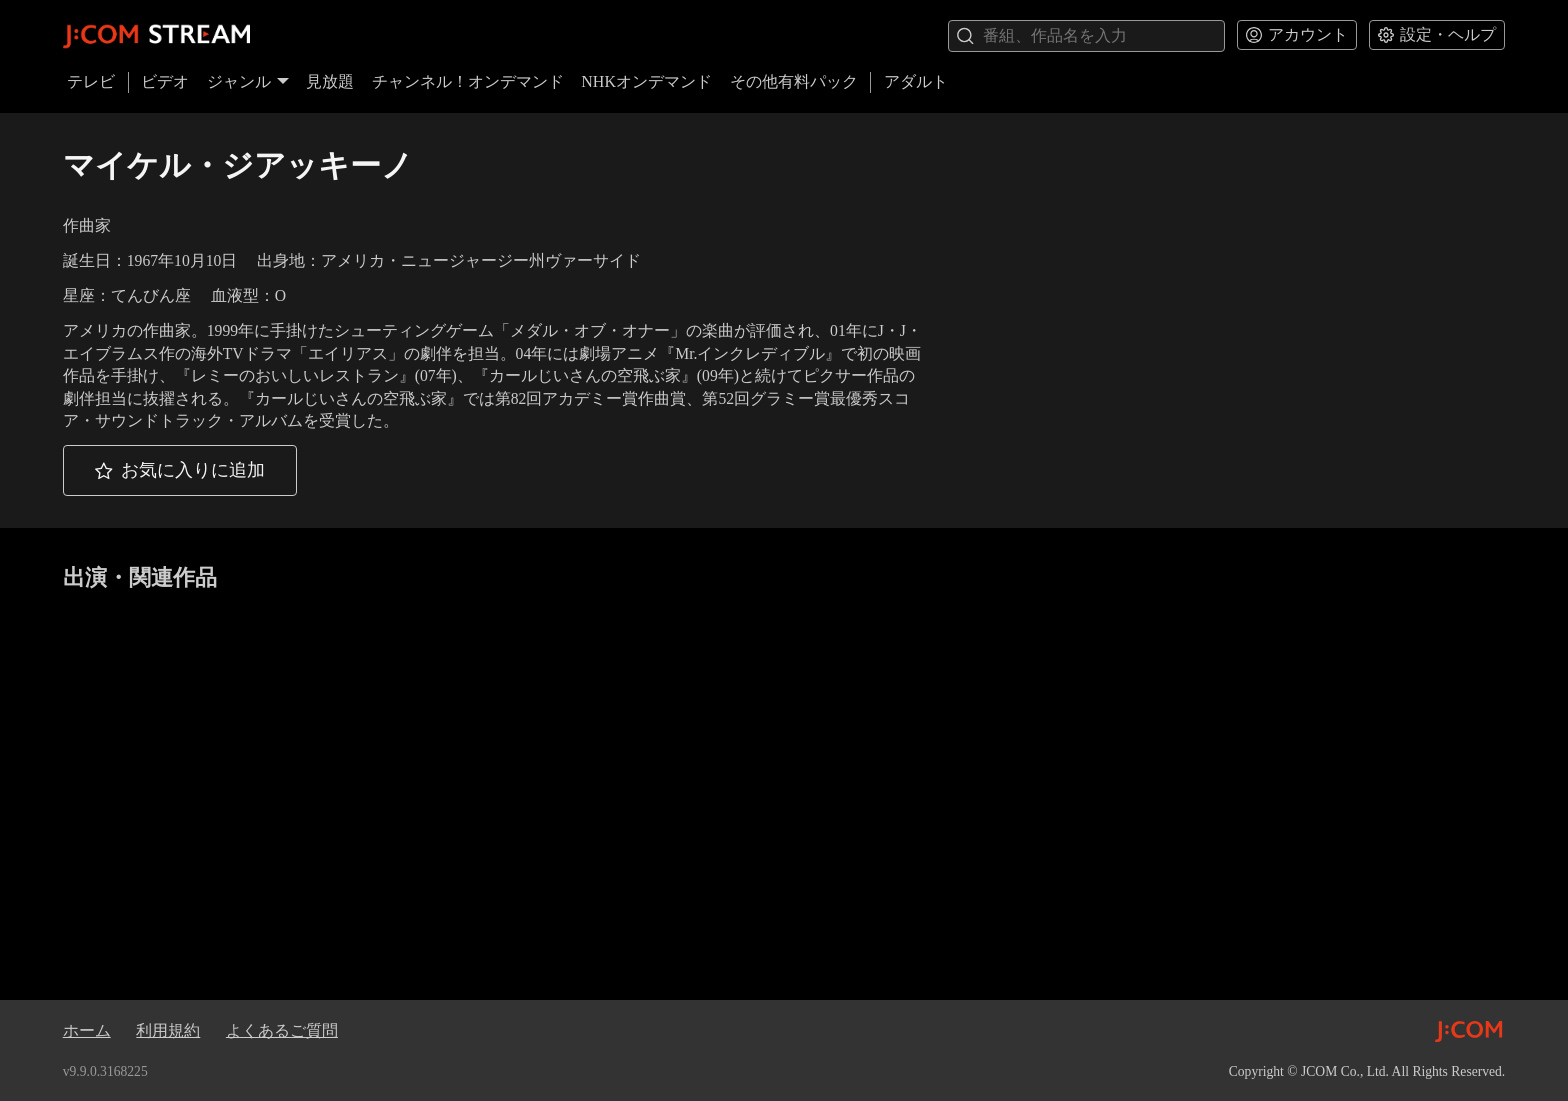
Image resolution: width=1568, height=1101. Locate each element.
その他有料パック (794, 81)
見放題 (330, 81)
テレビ (91, 81)
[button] (180, 470)
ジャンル (248, 81)
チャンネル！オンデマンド (468, 81)
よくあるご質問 (282, 1030)
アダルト (916, 81)
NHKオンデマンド (646, 81)
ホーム (87, 1030)
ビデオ (165, 81)
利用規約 (168, 1030)
